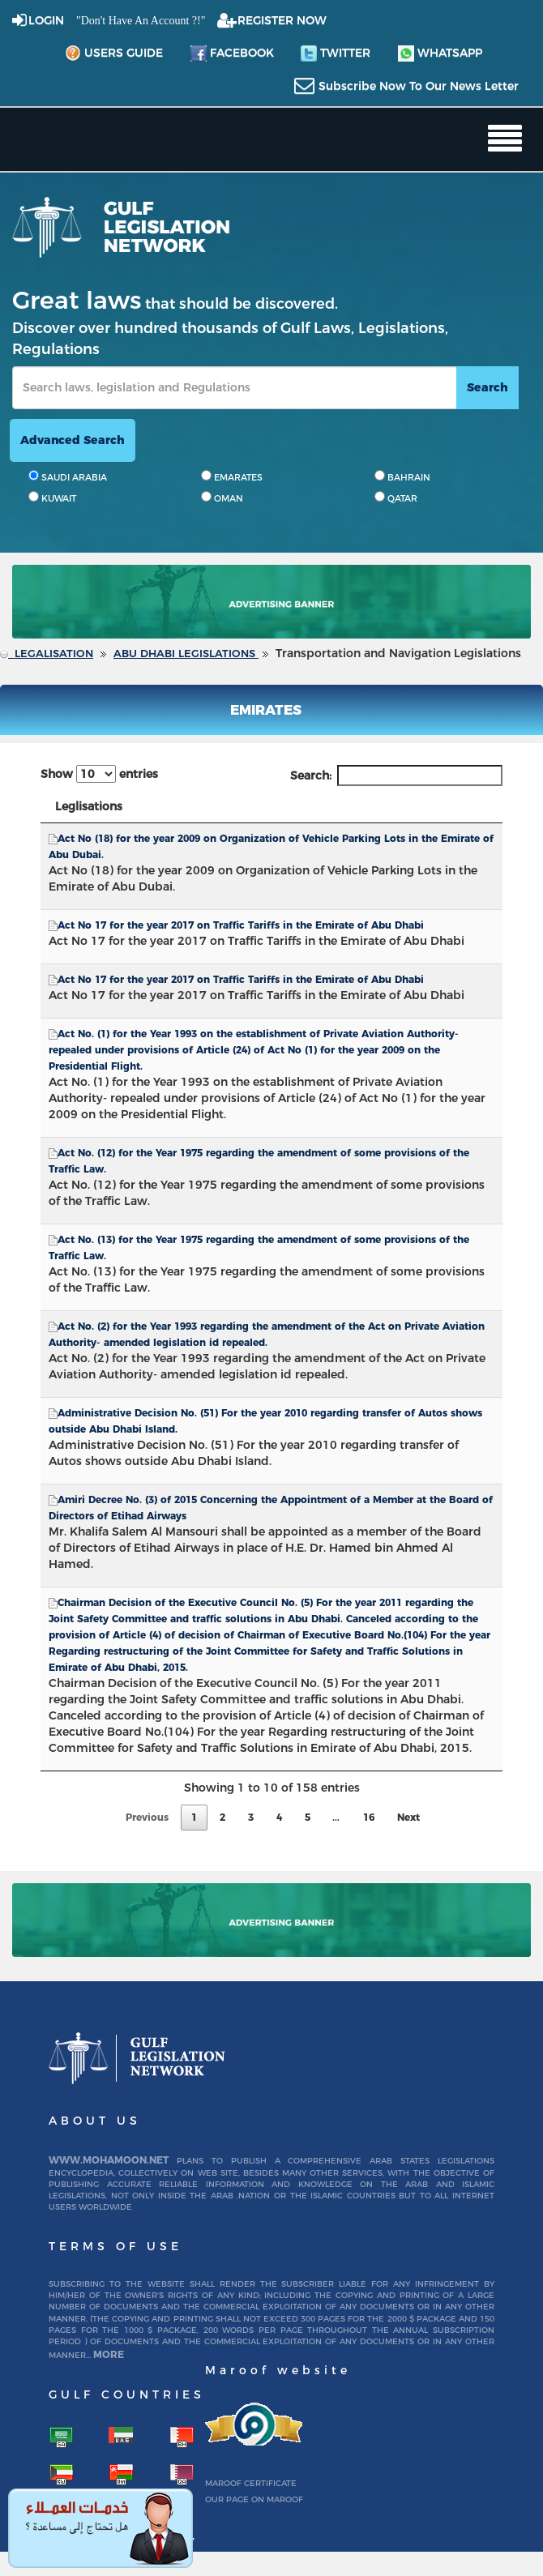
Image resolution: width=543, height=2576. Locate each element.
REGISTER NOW (282, 20)
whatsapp (440, 53)
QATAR (395, 497)
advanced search (72, 440)
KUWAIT (52, 497)
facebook (232, 53)
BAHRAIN (402, 476)
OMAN (222, 497)
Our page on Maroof (254, 2499)
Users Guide (114, 53)
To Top (506, 2433)
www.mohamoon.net (109, 2160)
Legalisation (54, 653)
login (46, 20)
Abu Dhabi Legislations (186, 653)
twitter (335, 53)
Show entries (99, 774)
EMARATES (232, 476)
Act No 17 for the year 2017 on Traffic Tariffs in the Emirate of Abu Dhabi (241, 925)
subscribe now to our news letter (419, 86)
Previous (147, 1817)
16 (368, 1817)
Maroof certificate (251, 2483)
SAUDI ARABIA (67, 476)
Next (408, 1817)
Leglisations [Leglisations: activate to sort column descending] (88, 806)
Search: (396, 775)
